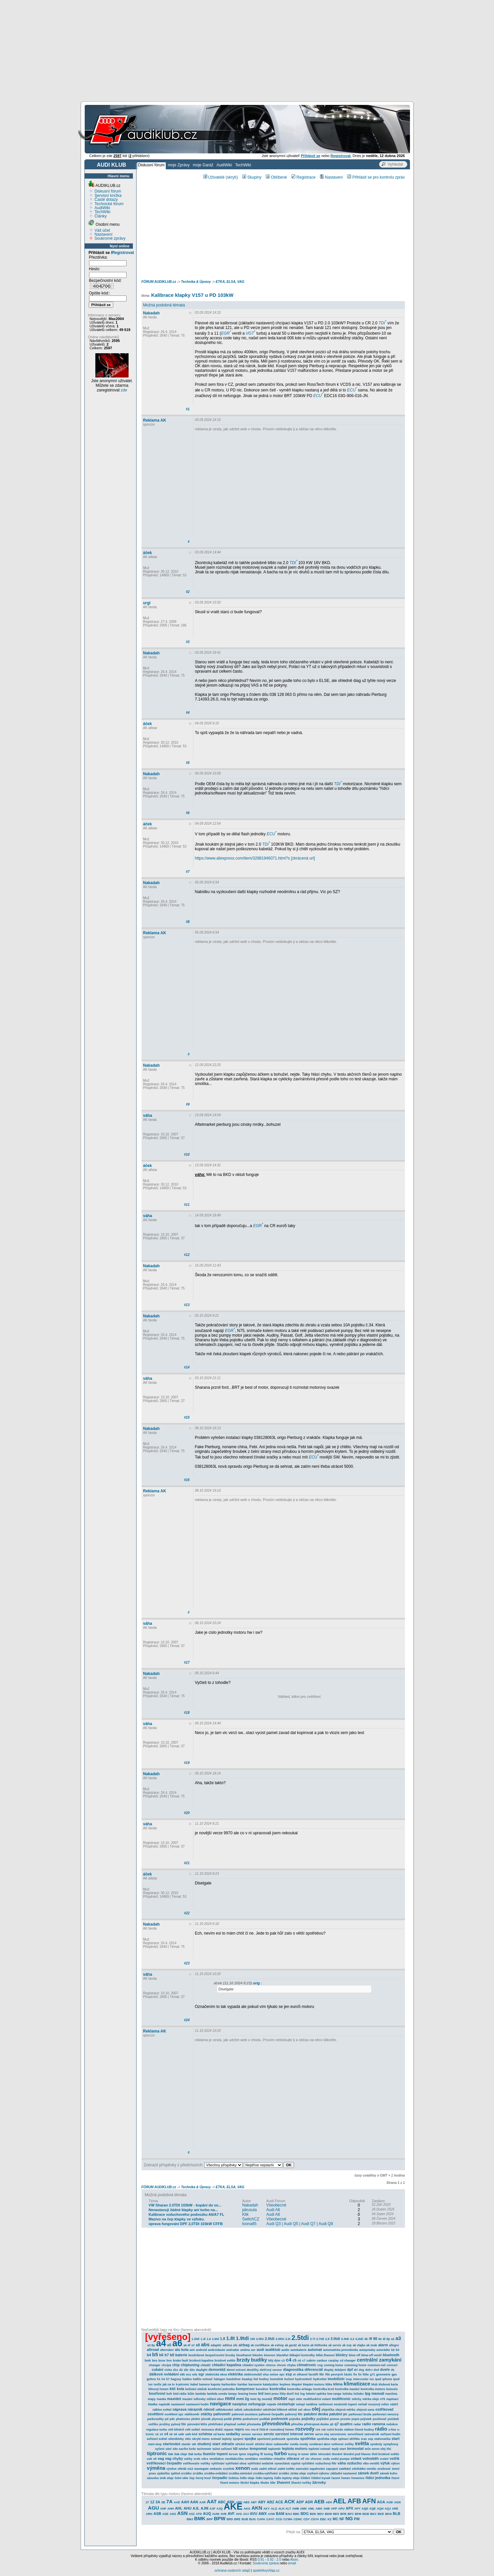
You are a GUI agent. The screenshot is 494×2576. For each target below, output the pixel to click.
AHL (179, 2508)
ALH (281, 2508)
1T (147, 2502)
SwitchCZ (250, 2219)
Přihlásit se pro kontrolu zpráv (376, 177)
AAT (212, 2501)
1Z (152, 2502)
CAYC (270, 2519)
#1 (187, 409)
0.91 (261, 2559)
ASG (172, 2514)
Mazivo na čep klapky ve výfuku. (176, 2219)
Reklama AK (154, 420)
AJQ (219, 2508)
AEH (329, 2502)
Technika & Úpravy (196, 282)
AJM (204, 2508)
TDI (382, 323)
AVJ (246, 2514)
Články (101, 216)
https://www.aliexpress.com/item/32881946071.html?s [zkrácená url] (255, 858)
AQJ (388, 2508)
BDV (320, 2514)
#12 (187, 1255)
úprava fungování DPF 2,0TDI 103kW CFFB (185, 2224)
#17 (187, 1662)
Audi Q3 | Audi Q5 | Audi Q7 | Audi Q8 (299, 2223)
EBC (323, 2519)
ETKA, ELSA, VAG (230, 282)
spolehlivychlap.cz (266, 2570)
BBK (296, 2514)
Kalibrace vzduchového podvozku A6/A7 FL (186, 2214)
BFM (358, 2514)
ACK (289, 2501)
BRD (230, 2519)
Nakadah (151, 313)
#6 (187, 813)
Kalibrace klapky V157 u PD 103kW (192, 295)
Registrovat (123, 252)
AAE (177, 2502)
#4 (187, 712)
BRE (237, 2519)
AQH (380, 2508)
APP (334, 2508)
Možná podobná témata (164, 305)
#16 (187, 1480)
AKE (233, 2507)
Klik (245, 2214)
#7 (187, 871)
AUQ (207, 2514)
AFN (369, 2501)
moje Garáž (203, 165)
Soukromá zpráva (266, 2563)
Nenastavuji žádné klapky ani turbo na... (183, 2210)
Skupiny (251, 177)
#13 (187, 1305)
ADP (300, 2502)
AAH (185, 2502)
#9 (187, 1104)
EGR (226, 333)
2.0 (278, 2559)
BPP (210, 2519)
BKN (388, 2514)
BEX (336, 2514)
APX (349, 2508)
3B (163, 2502)
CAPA (261, 2519)
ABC (222, 2502)
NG (349, 2518)
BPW (220, 2518)
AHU (188, 2508)
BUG (252, 2519)
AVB (223, 2514)
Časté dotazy (106, 199)
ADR (309, 2502)
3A (157, 2502)
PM (357, 2519)
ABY (261, 2502)
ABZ (270, 2502)
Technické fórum (109, 204)
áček (147, 552)
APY (357, 2508)
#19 (187, 1763)
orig (256, 1983)
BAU (288, 2514)
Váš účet (102, 230)
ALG (274, 2508)
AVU (253, 2514)
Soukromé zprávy (110, 238)
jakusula (249, 2209)
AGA (381, 2502)
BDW (328, 2514)
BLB (396, 2514)
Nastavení (104, 234)
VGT (250, 333)
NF (342, 2519)
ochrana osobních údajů (232, 2570)
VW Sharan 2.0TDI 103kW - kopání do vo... (184, 2205)
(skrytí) (232, 177)
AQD (364, 2508)
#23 (187, 1963)
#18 (187, 1712)
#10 (187, 1154)
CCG (279, 2519)
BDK (313, 2514)
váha (147, 1115)
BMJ (190, 2519)
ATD (199, 2514)
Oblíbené (276, 177)
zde (124, 390)
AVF (231, 2514)
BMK (199, 2518)
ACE (279, 2502)
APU (341, 2508)
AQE (372, 2508)
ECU (352, 390)
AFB (354, 2501)
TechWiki (243, 165)
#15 (187, 1417)
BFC (350, 2514)
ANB (326, 2508)
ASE (165, 2514)
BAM (280, 2514)
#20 (187, 1813)
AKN (256, 2508)
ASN (182, 2513)
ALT (288, 2508)
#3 (187, 642)
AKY (266, 2508)
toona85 (249, 2223)
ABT (254, 2502)
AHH (170, 2508)
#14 (187, 1367)
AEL (339, 2501)
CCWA (288, 2519)
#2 (187, 592)
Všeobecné (276, 2205)
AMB (295, 2508)
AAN (194, 2502)
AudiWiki (224, 165)
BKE (381, 2514)
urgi (147, 603)
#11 (187, 1204)
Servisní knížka (108, 195)
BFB (343, 2514)
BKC (373, 2514)
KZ (330, 2519)
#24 (187, 2020)
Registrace (303, 177)
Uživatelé (214, 177)
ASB (157, 2514)
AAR (202, 2502)
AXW (271, 2514)
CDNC (298, 2519)
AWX (262, 2514)
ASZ (192, 2514)
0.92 (270, 2559)
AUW (216, 2514)
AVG (239, 2514)
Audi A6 (273, 2209)
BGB (365, 2514)
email (292, 2563)
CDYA (315, 2519)
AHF (163, 2508)
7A (169, 2501)
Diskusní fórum (151, 165)
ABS (246, 2502)
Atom (294, 2559)
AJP (213, 2508)
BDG (305, 2514)
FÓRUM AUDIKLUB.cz (159, 282)
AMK (303, 2508)
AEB (319, 2501)
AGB (389, 2502)
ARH (149, 2514)
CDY (306, 2519)
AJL (196, 2508)
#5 (187, 763)
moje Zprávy (179, 165)
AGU (153, 2508)
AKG (247, 2508)
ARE (395, 2508)
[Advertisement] (247, 49)
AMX (319, 2508)
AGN (397, 2502)
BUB (245, 2519)
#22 (187, 1913)
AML (311, 2508)
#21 (187, 1863)
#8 (187, 922)
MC (335, 2519)
